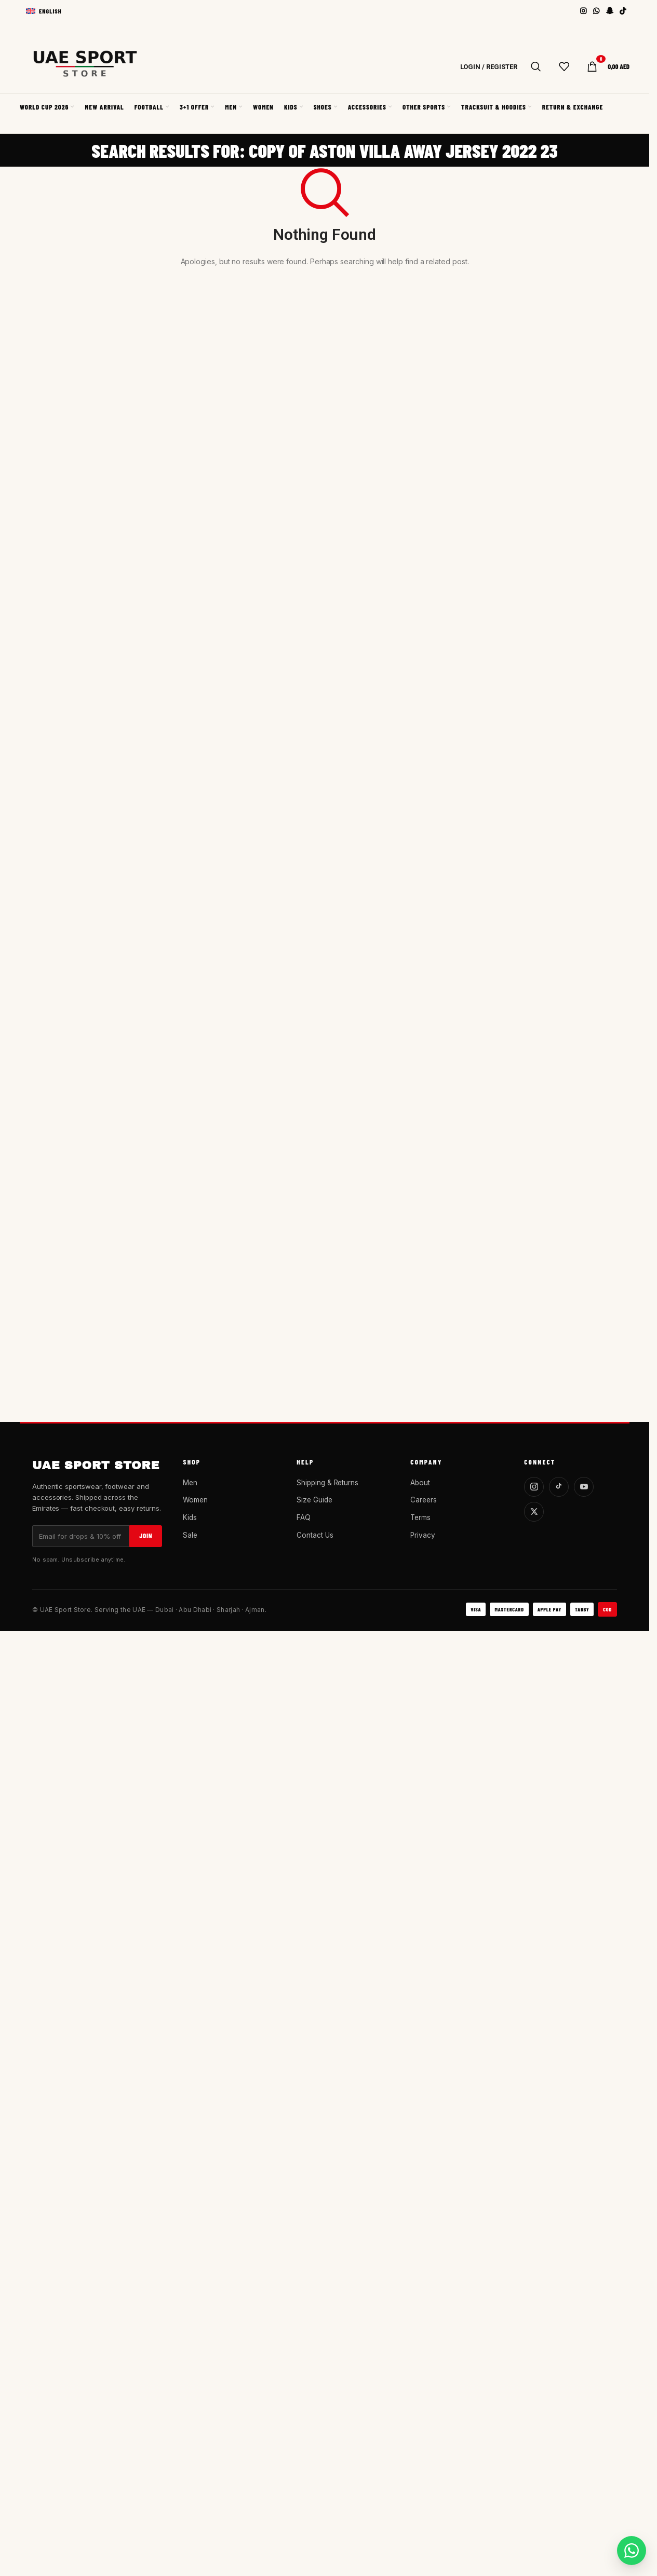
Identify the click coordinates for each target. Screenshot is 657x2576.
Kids (190, 1517)
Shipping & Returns (327, 1483)
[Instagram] (534, 1487)
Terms (420, 1517)
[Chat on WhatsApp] (631, 2550)
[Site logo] (85, 67)
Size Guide (314, 1500)
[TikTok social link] (622, 11)
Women (195, 1500)
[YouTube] (584, 1487)
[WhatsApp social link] (596, 11)
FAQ (304, 1517)
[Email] (80, 1536)
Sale (190, 1535)
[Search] (536, 66)
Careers (423, 1500)
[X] (534, 1512)
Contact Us (315, 1535)
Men (190, 1483)
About (420, 1483)
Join (145, 1535)
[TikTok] (559, 1487)
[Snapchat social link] (610, 11)
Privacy (422, 1535)
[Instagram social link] (583, 11)
